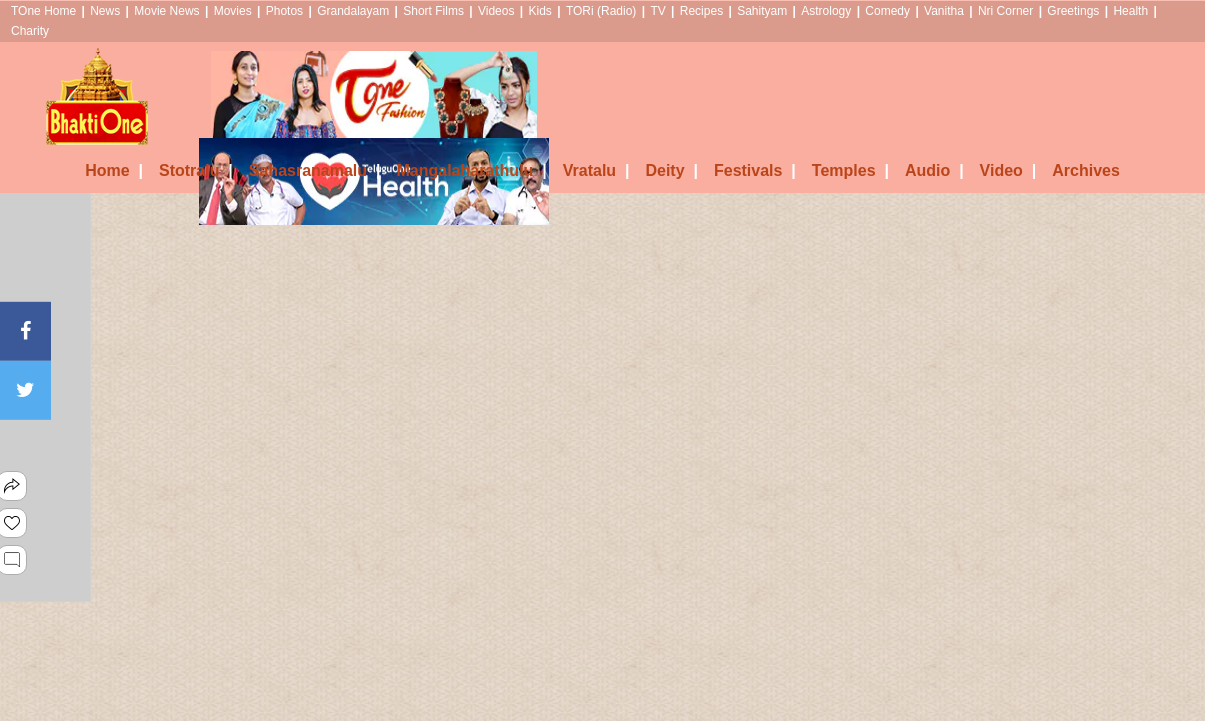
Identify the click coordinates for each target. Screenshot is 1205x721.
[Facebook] (25, 330)
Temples (850, 170)
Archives (1086, 170)
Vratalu (596, 170)
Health (1130, 11)
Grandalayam (353, 11)
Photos (284, 11)
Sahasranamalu (315, 170)
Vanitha (944, 11)
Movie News (166, 11)
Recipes (701, 11)
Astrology (826, 11)
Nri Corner (1005, 11)
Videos (496, 11)
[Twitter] (25, 390)
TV (657, 11)
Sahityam (762, 11)
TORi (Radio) (601, 11)
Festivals (755, 170)
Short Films (433, 11)
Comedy (887, 11)
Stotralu (196, 170)
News (105, 11)
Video (1008, 170)
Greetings (1073, 11)
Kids (539, 11)
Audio (934, 170)
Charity (30, 31)
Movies (233, 11)
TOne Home (43, 11)
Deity (671, 170)
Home (114, 170)
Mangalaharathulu (471, 170)
